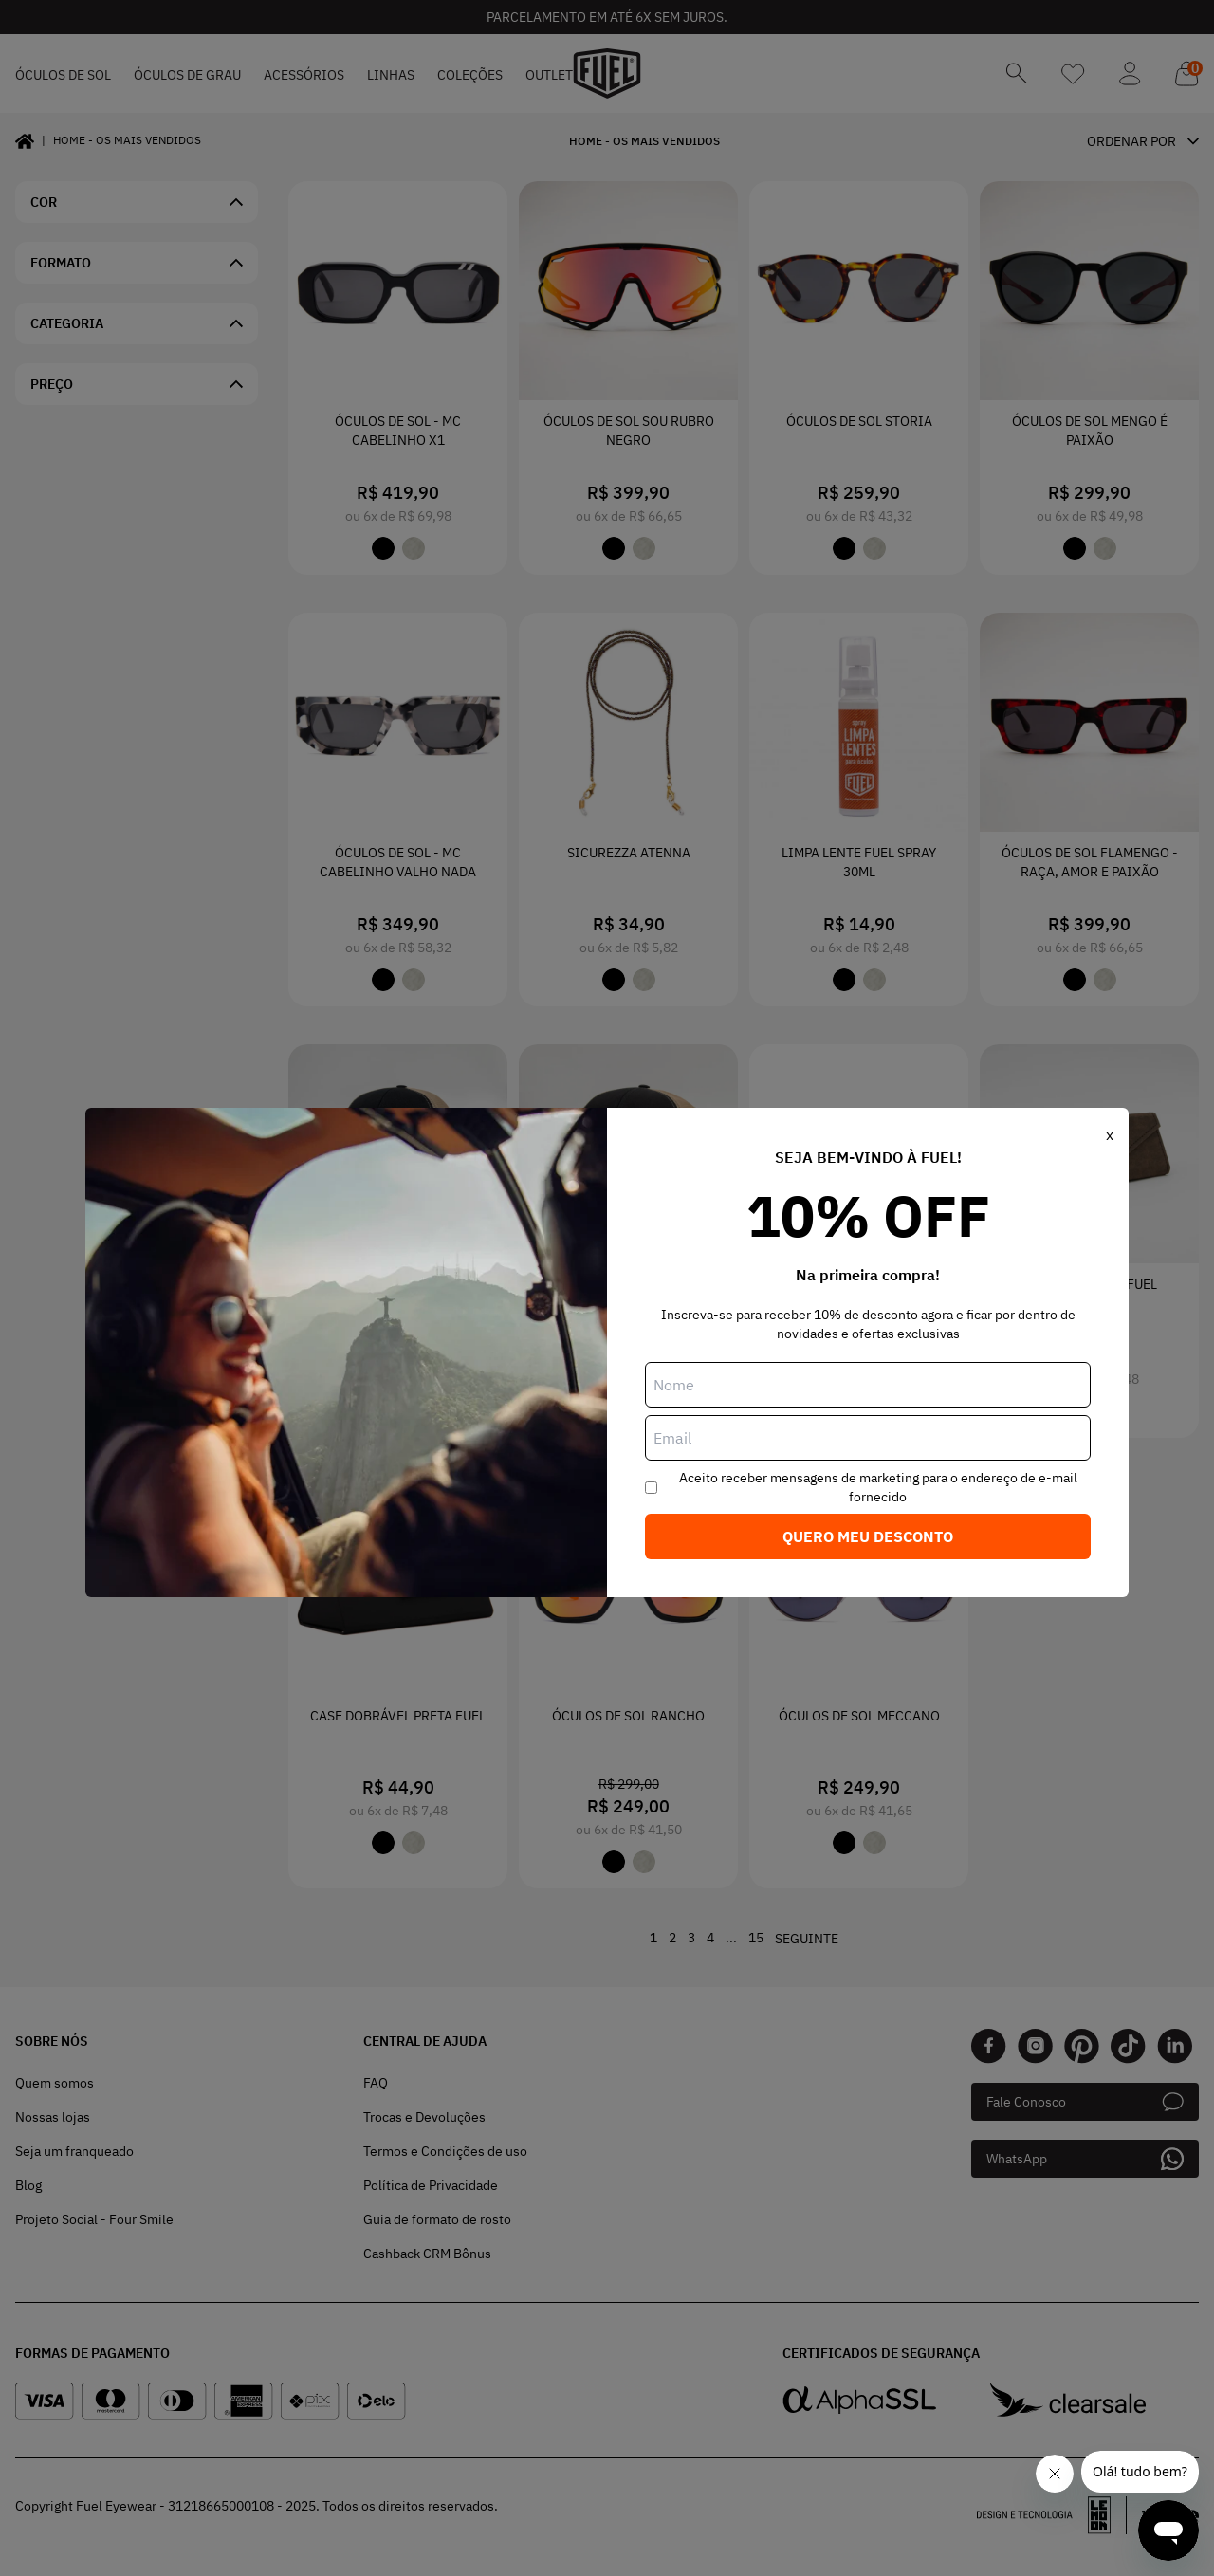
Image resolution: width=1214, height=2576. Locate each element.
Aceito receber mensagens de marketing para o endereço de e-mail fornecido (878, 1487)
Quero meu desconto (867, 1536)
